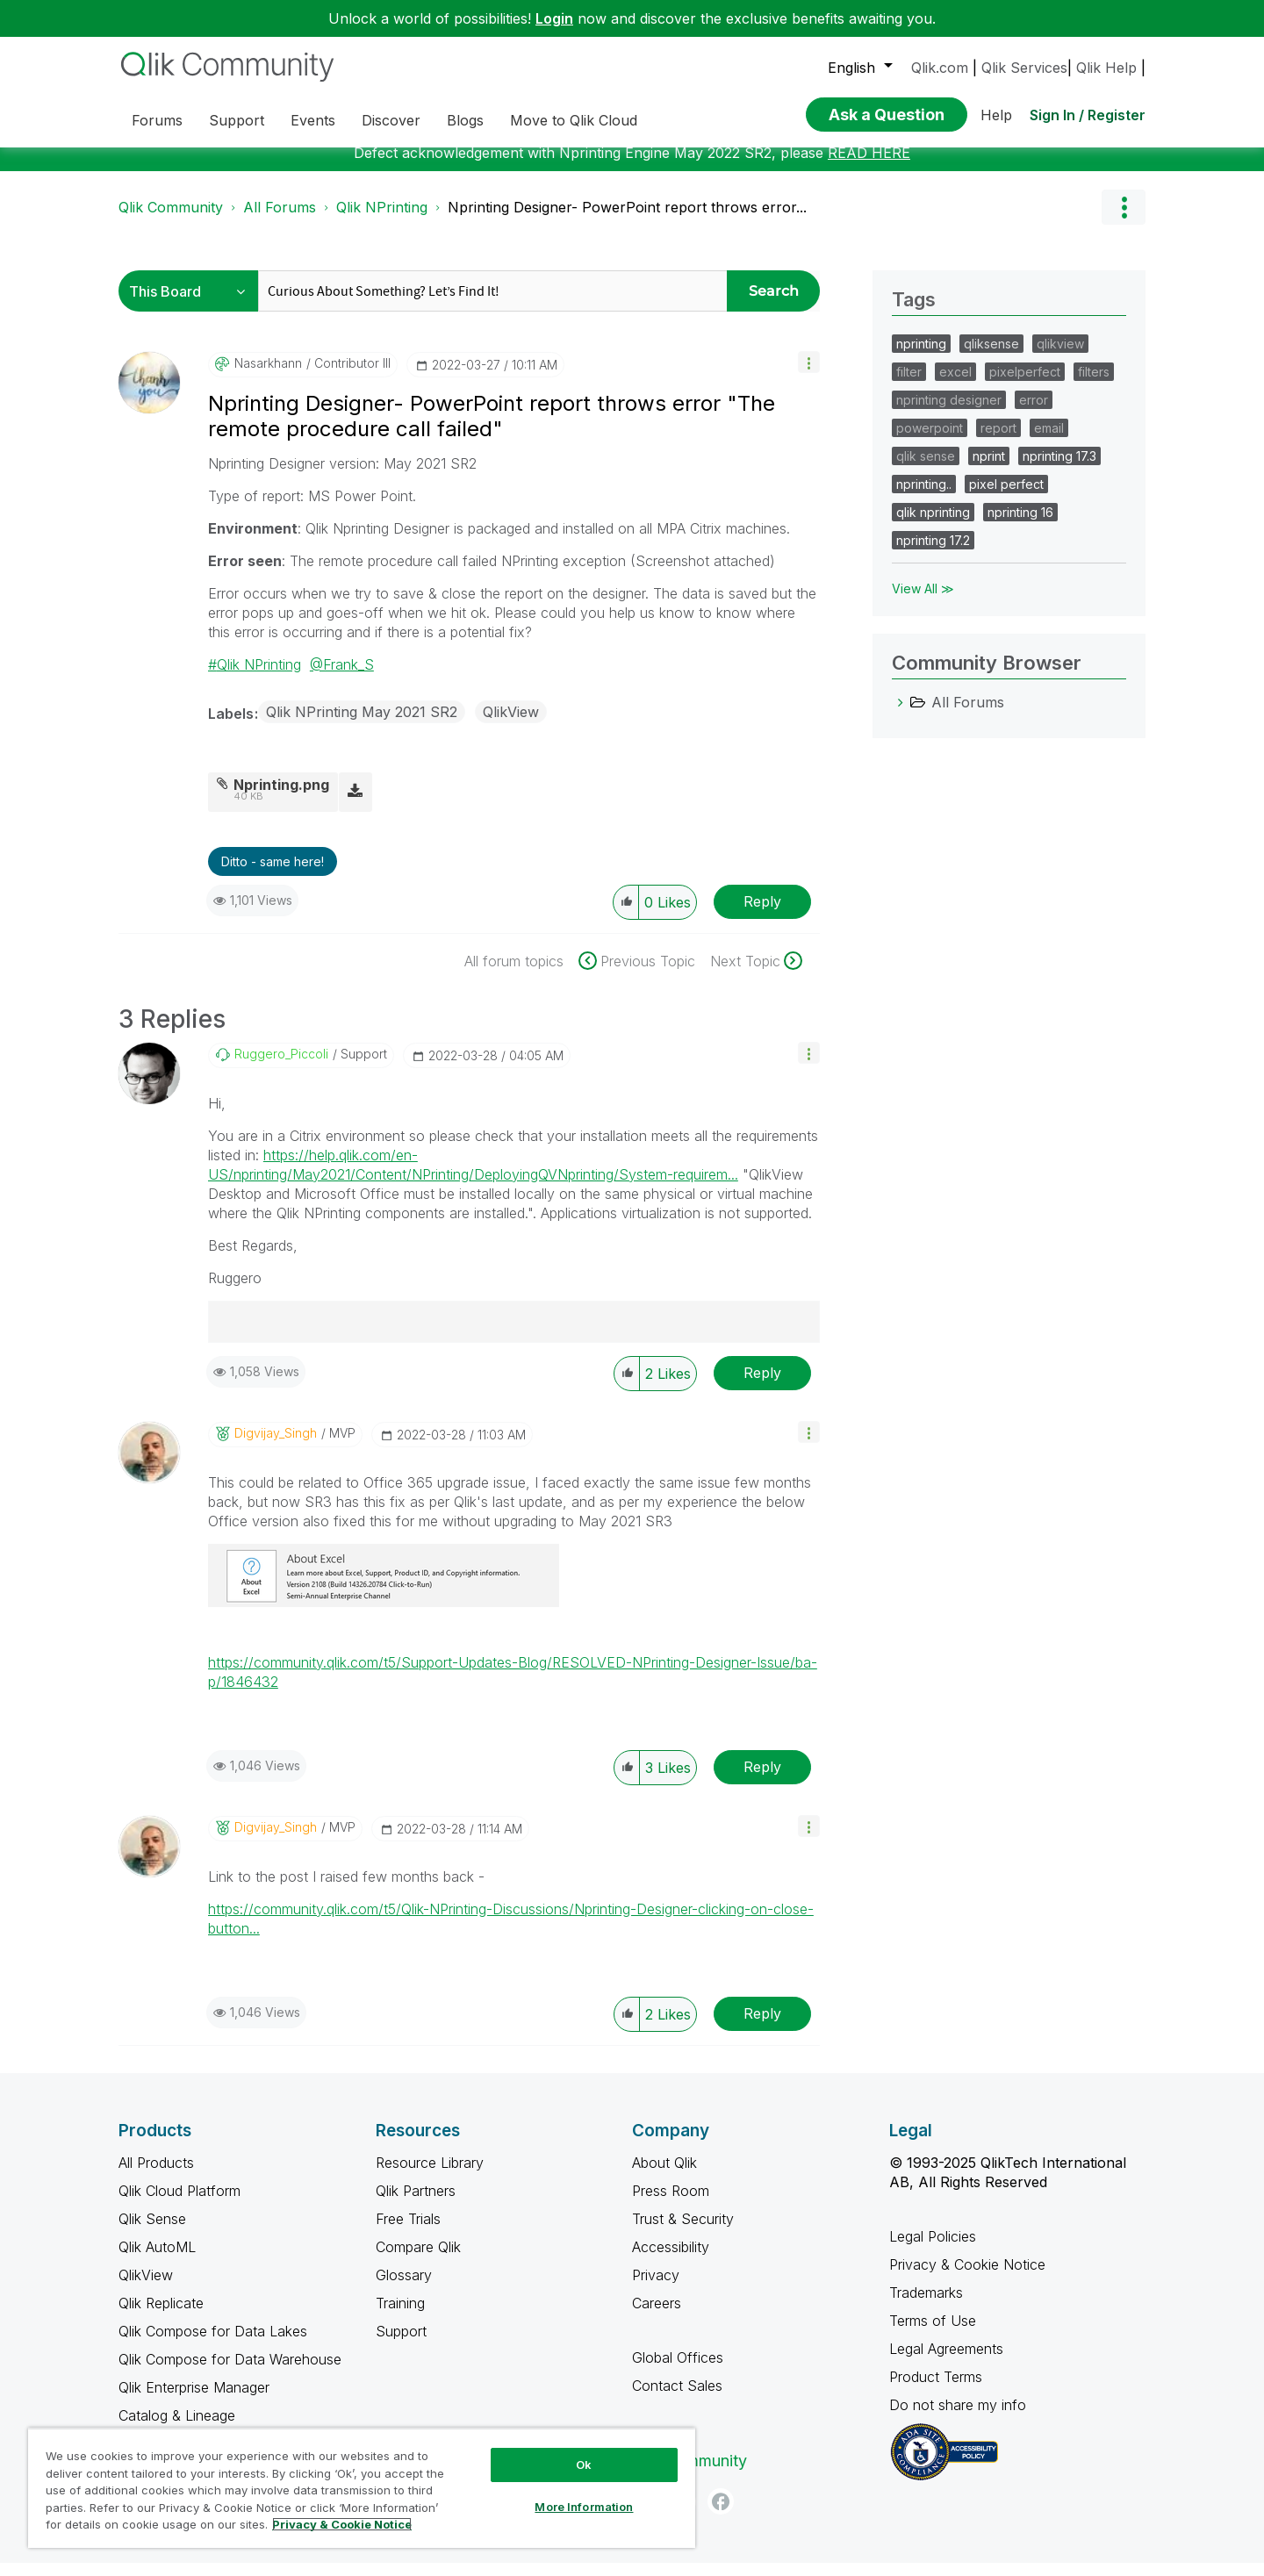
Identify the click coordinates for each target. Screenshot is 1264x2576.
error (1033, 412)
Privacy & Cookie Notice (967, 2277)
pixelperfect (1024, 384)
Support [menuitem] (236, 120)
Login (554, 18)
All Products (156, 2176)
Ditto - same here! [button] (272, 874)
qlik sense (925, 469)
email (1049, 441)
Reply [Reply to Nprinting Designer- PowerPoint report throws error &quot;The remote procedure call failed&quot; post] (762, 914)
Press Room (670, 2204)
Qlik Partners (416, 2204)
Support (401, 2344)
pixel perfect (1006, 497)
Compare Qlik (418, 2260)
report (998, 441)
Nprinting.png (281, 798)
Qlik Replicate (161, 2316)
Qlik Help (1106, 67)
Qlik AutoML (157, 2260)
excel (955, 384)
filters (1094, 384)
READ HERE (869, 166)
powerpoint (929, 441)
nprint (989, 469)
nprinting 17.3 (1059, 469)
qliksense (991, 356)
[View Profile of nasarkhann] (268, 376)
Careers (656, 2316)
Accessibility (670, 2260)
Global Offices (677, 2370)
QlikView (511, 725)
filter (909, 384)
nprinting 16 (1020, 525)
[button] (809, 375)
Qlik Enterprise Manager (193, 2400)
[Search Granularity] (192, 304)
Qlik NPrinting (381, 220)
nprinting (921, 356)
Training (400, 2316)
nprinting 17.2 (933, 553)
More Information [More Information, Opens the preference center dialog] (584, 2507)
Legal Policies (932, 2249)
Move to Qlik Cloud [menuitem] (573, 120)
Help (996, 115)
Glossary (404, 2288)
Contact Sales (677, 2398)
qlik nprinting (933, 525)
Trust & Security (683, 2232)
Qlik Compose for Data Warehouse (229, 2372)
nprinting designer (949, 412)
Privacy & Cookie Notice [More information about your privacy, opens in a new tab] (342, 2524)
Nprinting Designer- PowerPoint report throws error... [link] (627, 220)
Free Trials (408, 2232)
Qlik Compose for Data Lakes (212, 2344)
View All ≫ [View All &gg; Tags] (923, 601)
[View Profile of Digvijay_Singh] (275, 1446)
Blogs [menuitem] (465, 120)
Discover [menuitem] (391, 120)
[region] (361, 2488)
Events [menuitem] (313, 120)
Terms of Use (932, 2334)
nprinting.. (924, 497)
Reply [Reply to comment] (762, 1386)
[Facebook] (720, 2514)
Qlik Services (1024, 67)
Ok (584, 2465)
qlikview (1060, 356)
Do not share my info (960, 2418)
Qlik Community (170, 220)
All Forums (279, 220)
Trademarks (926, 2305)
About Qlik (664, 2176)
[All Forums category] (900, 715)
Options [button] (1124, 220)
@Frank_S (342, 677)
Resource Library (430, 2176)
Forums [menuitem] (157, 120)
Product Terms (935, 2390)
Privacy (655, 2288)
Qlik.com (939, 67)
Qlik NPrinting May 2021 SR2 (361, 725)
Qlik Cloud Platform (179, 2204)
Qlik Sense (152, 2232)
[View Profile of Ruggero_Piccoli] (281, 1067)
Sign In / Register (1088, 115)
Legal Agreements (946, 2362)
